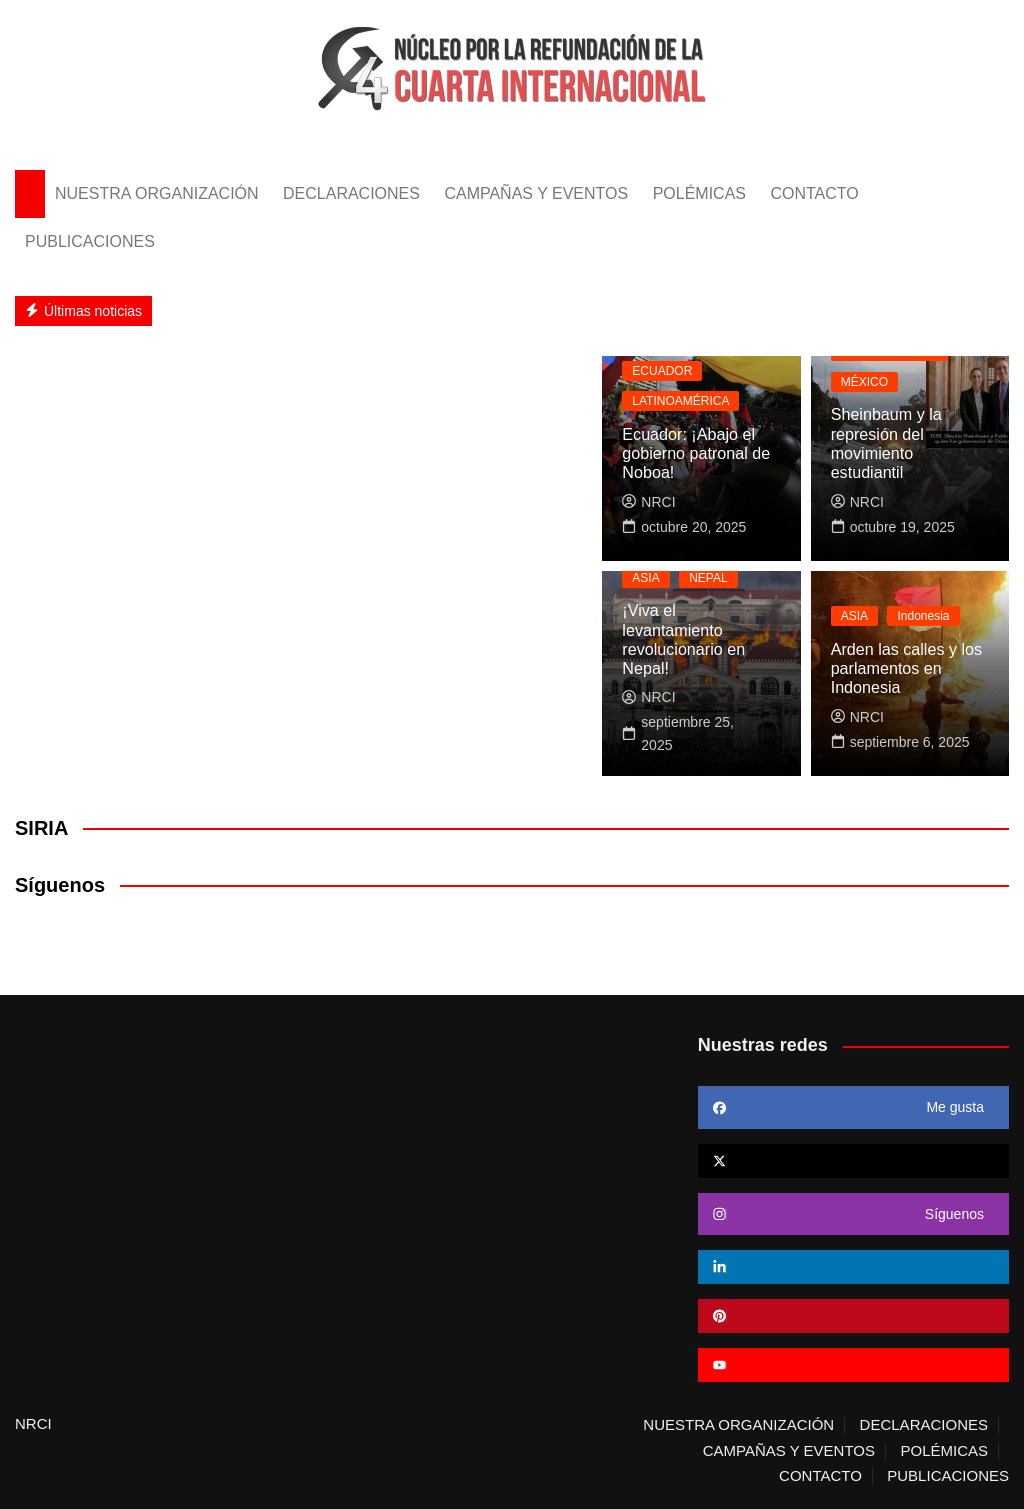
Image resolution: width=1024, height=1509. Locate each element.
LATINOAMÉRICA (680, 402)
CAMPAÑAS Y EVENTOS (536, 193)
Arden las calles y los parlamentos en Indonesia (906, 668)
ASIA (645, 597)
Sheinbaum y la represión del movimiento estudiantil (910, 453)
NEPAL (708, 597)
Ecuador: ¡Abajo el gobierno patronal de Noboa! (695, 453)
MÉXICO (864, 402)
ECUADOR (662, 371)
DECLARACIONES (351, 193)
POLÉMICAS (699, 193)
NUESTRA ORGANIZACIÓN (157, 193)
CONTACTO (814, 193)
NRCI (648, 502)
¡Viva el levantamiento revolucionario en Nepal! (700, 649)
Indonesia (923, 617)
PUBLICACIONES (90, 241)
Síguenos (60, 885)
